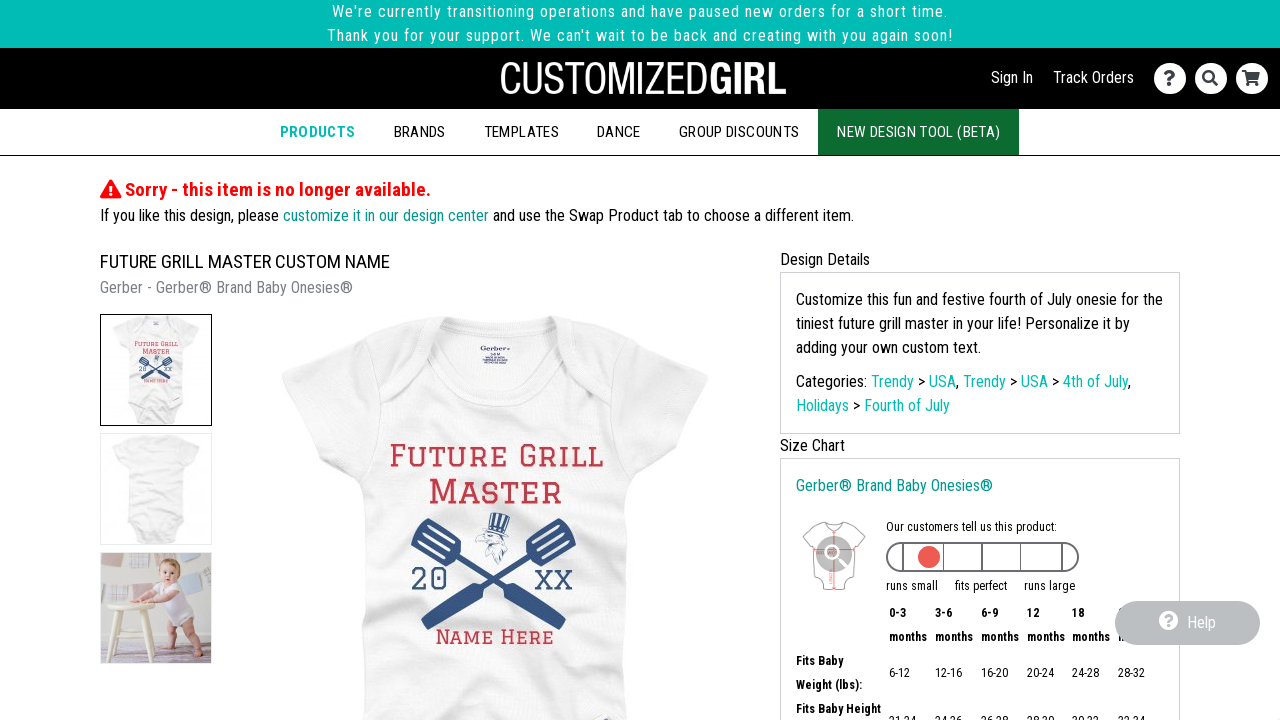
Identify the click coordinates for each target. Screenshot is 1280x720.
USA (942, 381)
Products (318, 132)
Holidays (822, 405)
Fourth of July (907, 405)
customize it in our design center (386, 215)
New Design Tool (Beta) (918, 132)
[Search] (1215, 78)
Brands (420, 132)
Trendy (892, 381)
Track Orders (1093, 77)
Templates (521, 132)
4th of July (1095, 381)
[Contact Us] (1174, 78)
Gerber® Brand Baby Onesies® (894, 485)
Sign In (1012, 77)
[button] (156, 370)
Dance (619, 132)
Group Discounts (739, 132)
